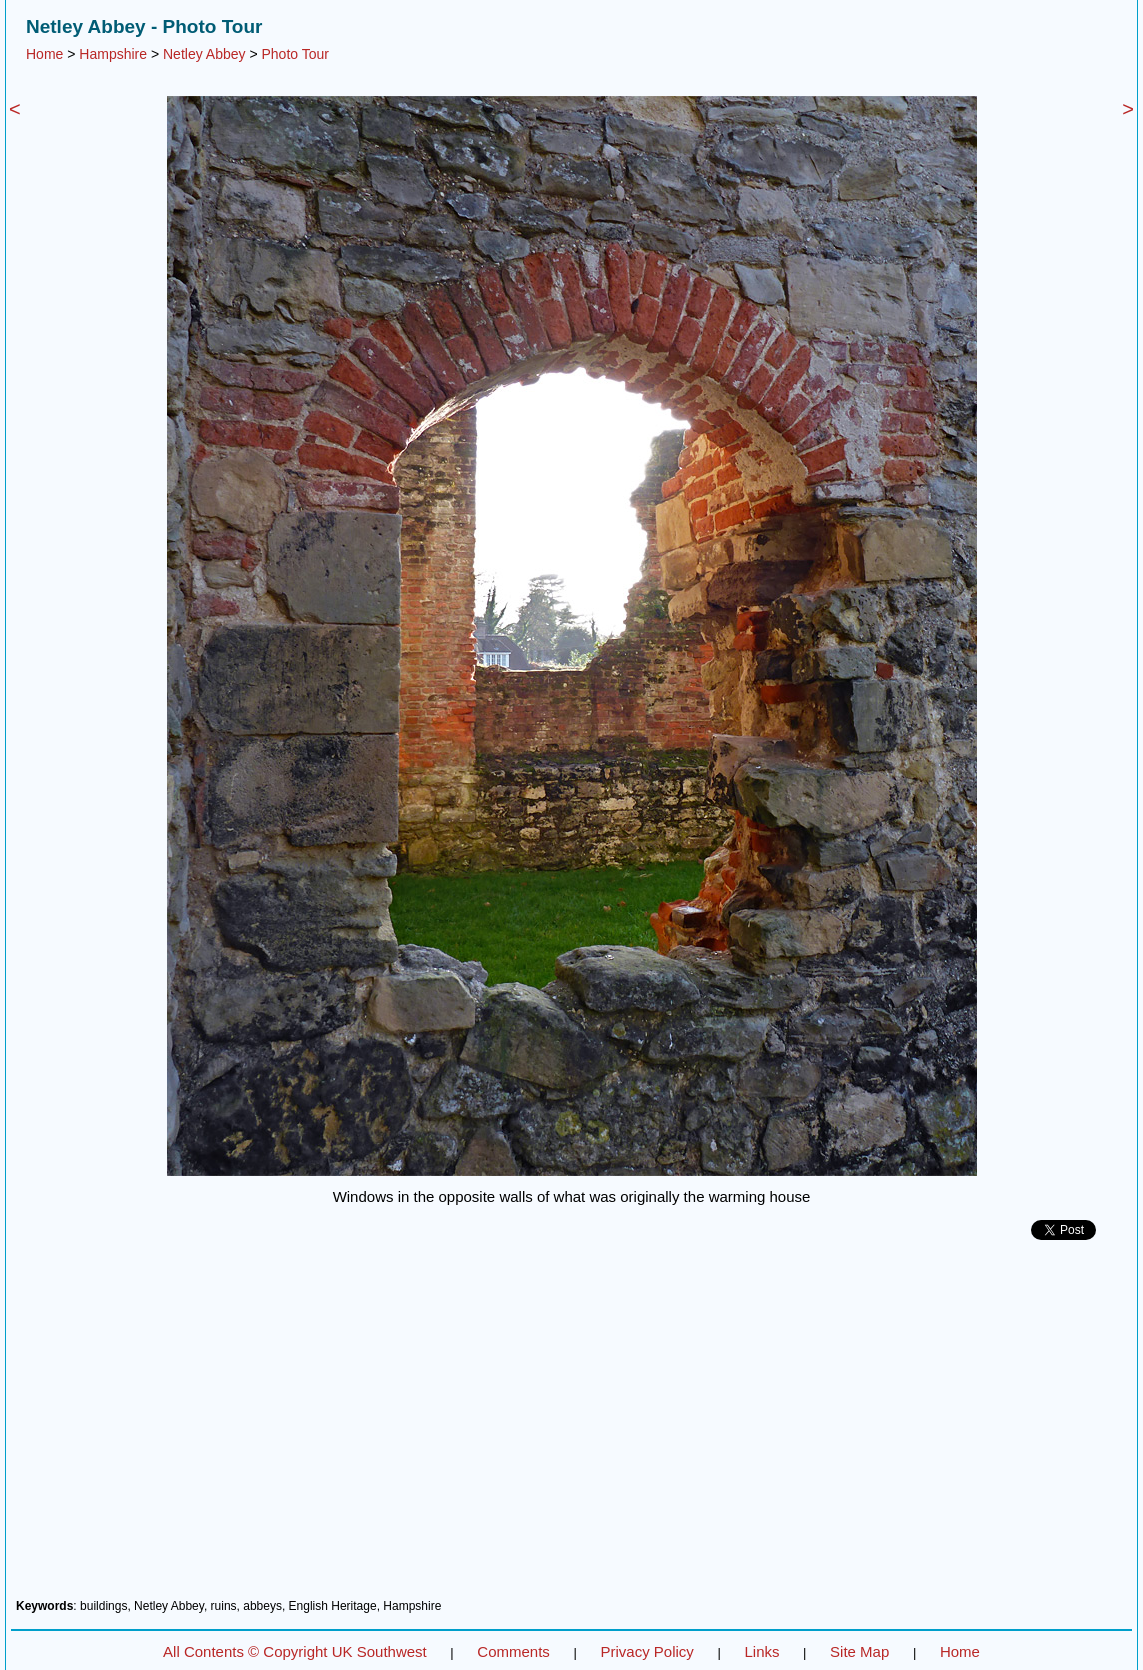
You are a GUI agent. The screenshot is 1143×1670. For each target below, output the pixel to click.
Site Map (859, 1651)
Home (44, 54)
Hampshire (113, 54)
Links (761, 1651)
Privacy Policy (646, 1651)
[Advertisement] (571, 1427)
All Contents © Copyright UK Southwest (295, 1651)
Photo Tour (294, 54)
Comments (513, 1651)
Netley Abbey (204, 54)
